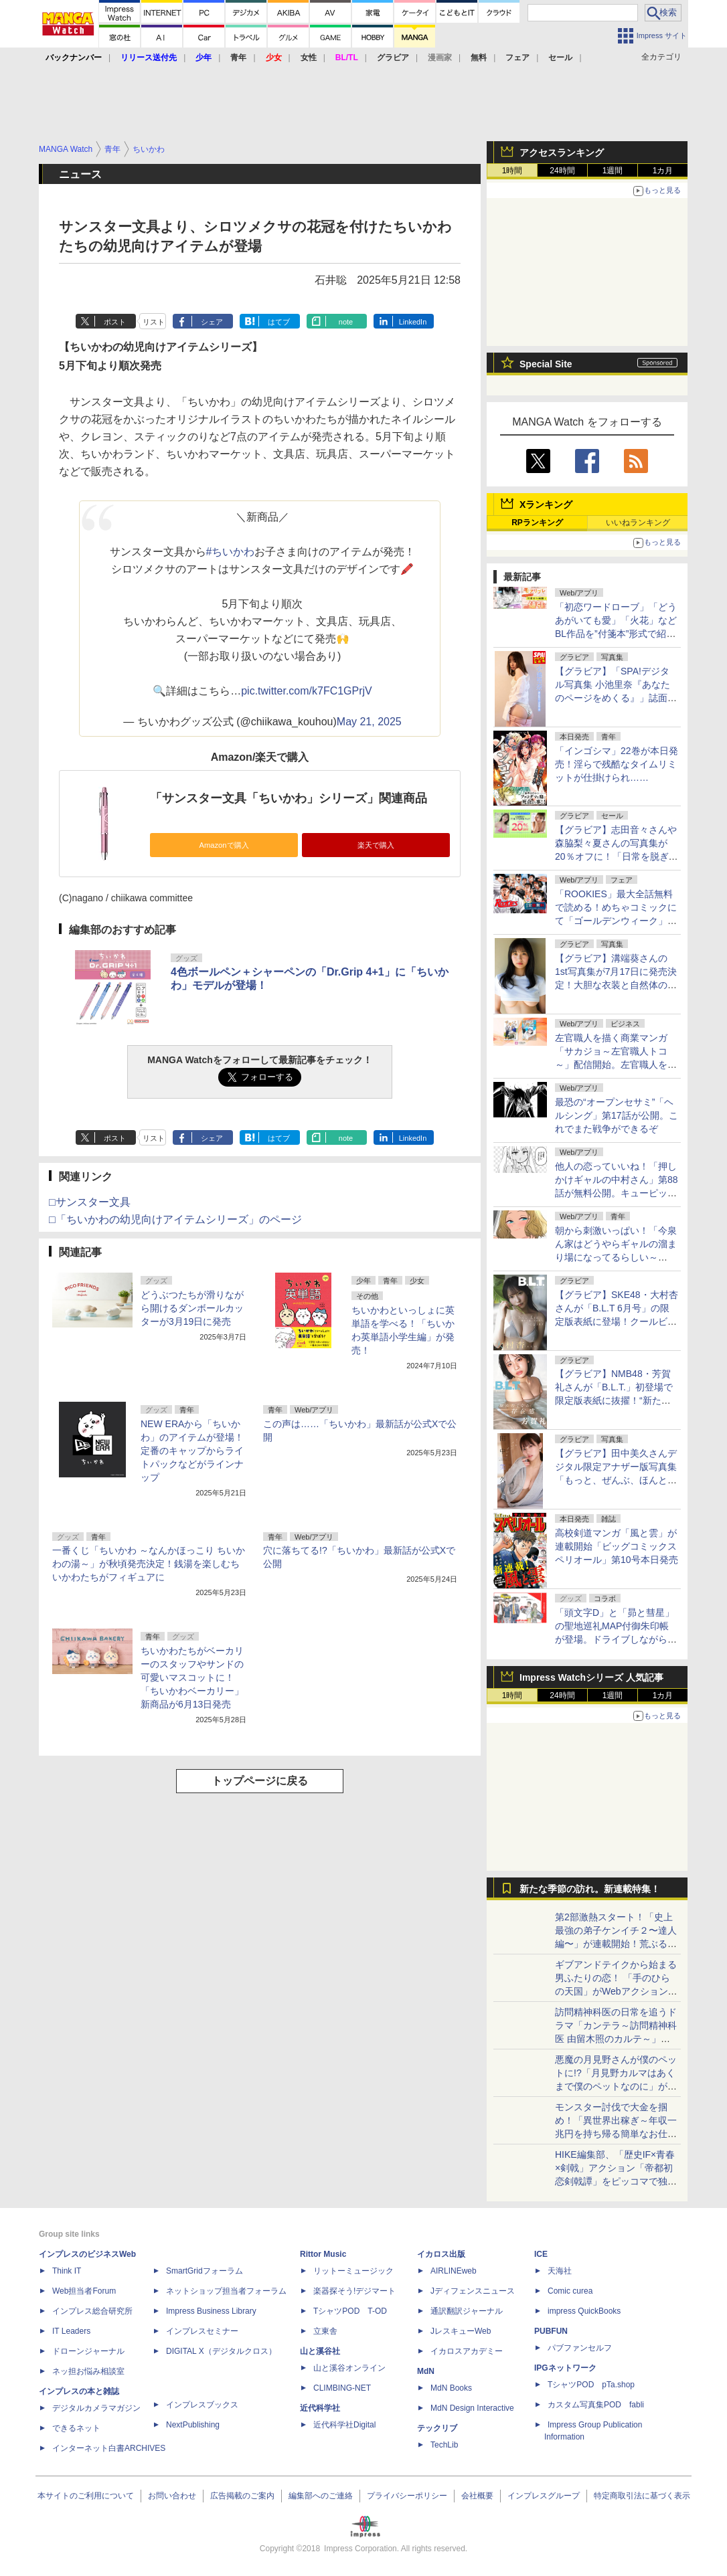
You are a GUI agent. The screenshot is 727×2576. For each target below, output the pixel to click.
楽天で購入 (375, 845)
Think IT (66, 2271)
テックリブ (437, 2428)
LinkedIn (413, 322)
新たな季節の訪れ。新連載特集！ (589, 1888)
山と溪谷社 (320, 2351)
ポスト (115, 322)
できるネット (76, 2428)
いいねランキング (638, 522)
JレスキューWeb (460, 2331)
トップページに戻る (260, 1780)
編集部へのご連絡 (321, 2495)
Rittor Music (323, 2254)
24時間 (562, 170)
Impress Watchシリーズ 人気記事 (591, 1677)
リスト (154, 322)
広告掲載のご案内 (242, 2495)
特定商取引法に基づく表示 (642, 2495)
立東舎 (325, 2331)
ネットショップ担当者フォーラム (226, 2291)
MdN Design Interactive (472, 2408)
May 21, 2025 (369, 721)
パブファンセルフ (580, 2348)
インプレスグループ (543, 2495)
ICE (541, 2254)
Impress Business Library (211, 2311)
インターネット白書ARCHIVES (108, 2448)
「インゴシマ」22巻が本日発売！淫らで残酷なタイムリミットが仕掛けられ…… (616, 764)
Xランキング (545, 504)
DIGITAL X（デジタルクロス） (221, 2351)
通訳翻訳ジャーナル (466, 2311)
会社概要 (477, 2495)
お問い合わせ (172, 2495)
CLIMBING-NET (342, 2388)
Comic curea (570, 2291)
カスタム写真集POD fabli (596, 2404)
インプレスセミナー (202, 2331)
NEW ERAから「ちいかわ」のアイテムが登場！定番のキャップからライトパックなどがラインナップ (192, 1450)
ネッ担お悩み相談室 (88, 2371)
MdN (425, 2371)
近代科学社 (320, 2408)
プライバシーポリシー (407, 2495)
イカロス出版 (441, 2254)
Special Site (545, 364)
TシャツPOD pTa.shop (591, 2384)
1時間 (512, 170)
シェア (212, 322)
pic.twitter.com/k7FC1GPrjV (306, 691)
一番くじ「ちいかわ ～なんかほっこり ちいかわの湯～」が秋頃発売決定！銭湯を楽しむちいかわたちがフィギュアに (148, 1563)
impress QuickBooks (584, 2311)
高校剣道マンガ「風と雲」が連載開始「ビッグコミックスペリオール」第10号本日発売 (616, 1546)
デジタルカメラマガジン (96, 2408)
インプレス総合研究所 (92, 2311)
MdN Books (451, 2388)
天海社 (560, 2271)
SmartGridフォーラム (204, 2271)
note (346, 322)
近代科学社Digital (344, 2424)
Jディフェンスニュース (472, 2291)
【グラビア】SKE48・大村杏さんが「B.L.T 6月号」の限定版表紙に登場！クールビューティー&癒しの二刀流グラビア (616, 1321)
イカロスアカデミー (466, 2351)
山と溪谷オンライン (349, 2368)
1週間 (612, 170)
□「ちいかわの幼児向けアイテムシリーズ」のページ (175, 1219)
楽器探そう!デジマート (354, 2291)
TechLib (444, 2445)
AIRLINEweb (453, 2271)
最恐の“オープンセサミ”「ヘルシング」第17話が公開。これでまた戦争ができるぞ (616, 1115)
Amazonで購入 (223, 845)
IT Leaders (71, 2331)
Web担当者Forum (84, 2291)
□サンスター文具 (90, 1202)
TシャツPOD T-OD (350, 2311)
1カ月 (663, 170)
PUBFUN (551, 2331)
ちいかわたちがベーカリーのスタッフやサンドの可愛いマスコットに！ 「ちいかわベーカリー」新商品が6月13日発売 (192, 1677)
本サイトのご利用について (85, 2495)
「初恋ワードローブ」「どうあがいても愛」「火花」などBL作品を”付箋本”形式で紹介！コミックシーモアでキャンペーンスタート (616, 634)
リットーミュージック (353, 2271)
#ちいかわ (230, 551)
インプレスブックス (202, 2404)
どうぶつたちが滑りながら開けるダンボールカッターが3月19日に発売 (192, 1308)
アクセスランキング (561, 152)
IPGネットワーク (565, 2368)
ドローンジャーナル (88, 2351)
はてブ (279, 322)
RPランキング (537, 522)
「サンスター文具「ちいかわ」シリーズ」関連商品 (288, 798)
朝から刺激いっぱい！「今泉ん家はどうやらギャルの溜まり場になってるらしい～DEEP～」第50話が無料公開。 (616, 1257)
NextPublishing (193, 2424)
